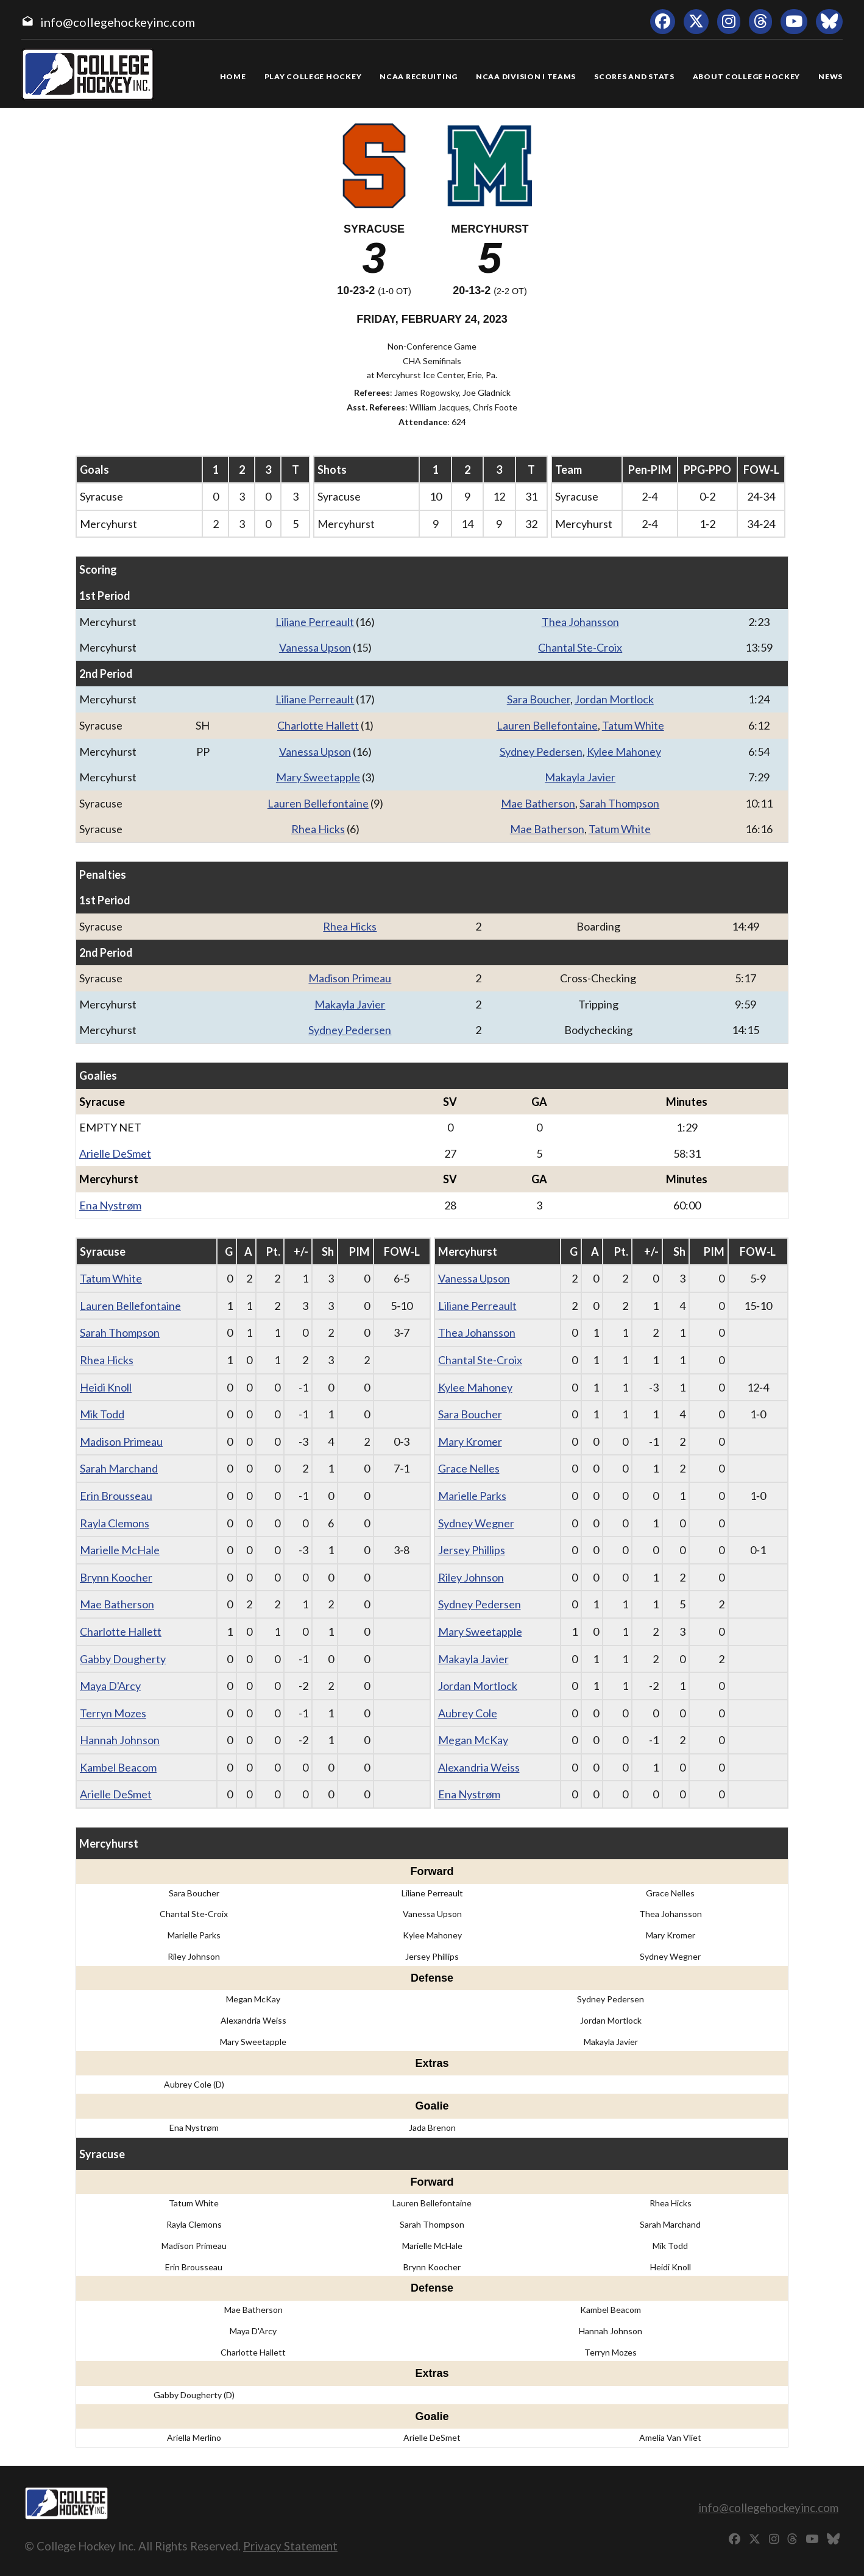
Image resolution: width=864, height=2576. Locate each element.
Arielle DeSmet (115, 1153)
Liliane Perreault (314, 621)
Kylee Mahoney (624, 751)
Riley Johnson (471, 1577)
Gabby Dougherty (123, 1659)
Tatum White (633, 725)
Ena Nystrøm (110, 1205)
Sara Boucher (538, 699)
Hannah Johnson (120, 1740)
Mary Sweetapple (318, 777)
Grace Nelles (469, 1468)
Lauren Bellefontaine (547, 725)
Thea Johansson (580, 621)
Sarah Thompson (619, 803)
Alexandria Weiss (479, 1767)
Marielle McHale (120, 1550)
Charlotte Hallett (318, 725)
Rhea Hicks (318, 829)
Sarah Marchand (119, 1468)
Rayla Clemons (114, 1523)
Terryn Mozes (113, 1713)
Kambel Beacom (118, 1767)
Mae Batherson (538, 803)
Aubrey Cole (467, 1713)
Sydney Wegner (476, 1523)
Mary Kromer (470, 1441)
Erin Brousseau (116, 1495)
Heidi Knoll (106, 1387)
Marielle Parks (472, 1495)
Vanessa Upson (315, 647)
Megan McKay (473, 1740)
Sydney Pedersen (541, 751)
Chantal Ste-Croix (580, 647)
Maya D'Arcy (110, 1685)
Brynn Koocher (116, 1577)
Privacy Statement (290, 2546)
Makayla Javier (580, 777)
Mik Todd (102, 1414)
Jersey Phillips (471, 1550)
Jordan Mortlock (614, 699)
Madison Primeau (349, 978)
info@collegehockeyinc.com (117, 22)
